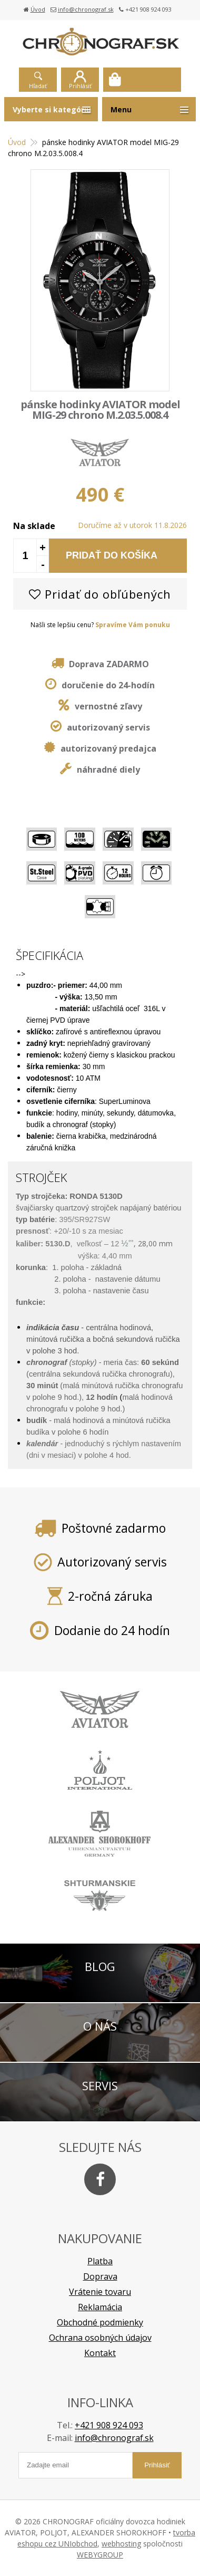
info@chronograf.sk (86, 9)
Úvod (38, 9)
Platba (100, 2261)
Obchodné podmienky (100, 2322)
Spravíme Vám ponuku (132, 624)
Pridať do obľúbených (100, 594)
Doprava (100, 2276)
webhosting (121, 2544)
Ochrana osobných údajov (100, 2337)
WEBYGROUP (100, 2555)
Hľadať (38, 86)
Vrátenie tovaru (100, 2292)
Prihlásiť (80, 86)
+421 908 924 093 (109, 2425)
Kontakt (100, 2353)
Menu (121, 109)
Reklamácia (100, 2307)
